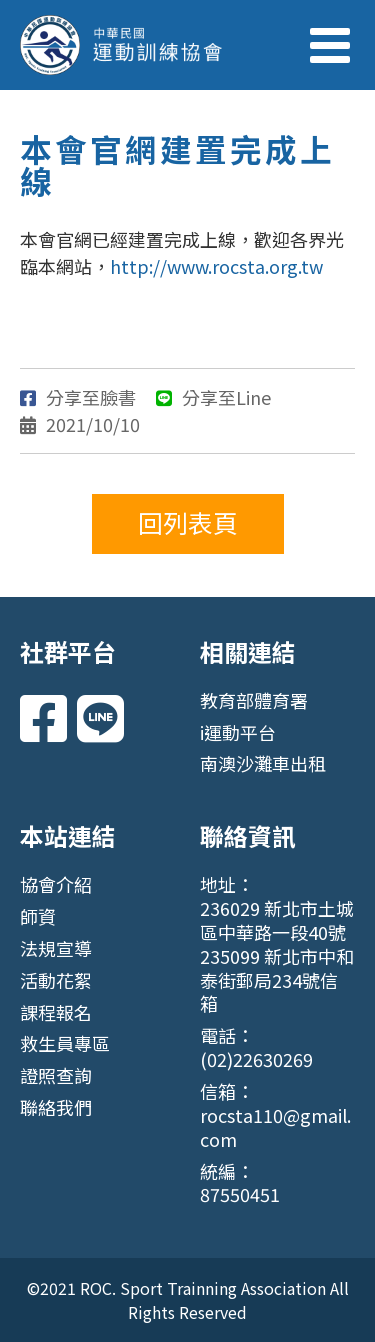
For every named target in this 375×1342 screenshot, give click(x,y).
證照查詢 (56, 1075)
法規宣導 (56, 948)
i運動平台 (238, 732)
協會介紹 (56, 884)
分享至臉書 (78, 397)
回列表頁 (188, 522)
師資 (38, 916)
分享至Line (213, 397)
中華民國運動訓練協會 (121, 45)
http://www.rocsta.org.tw (216, 266)
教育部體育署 (254, 700)
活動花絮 (56, 980)
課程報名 (56, 1012)
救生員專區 (65, 1043)
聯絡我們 (56, 1107)
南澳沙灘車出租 (263, 763)
